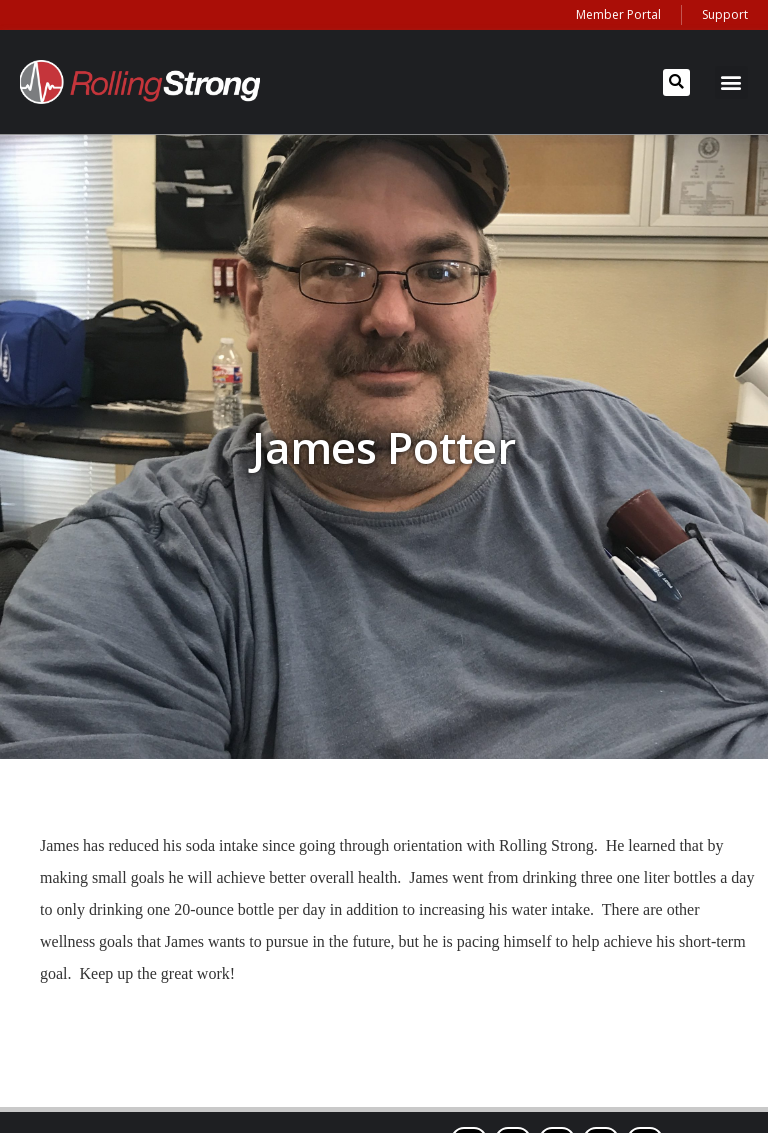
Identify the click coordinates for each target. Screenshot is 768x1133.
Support (725, 14)
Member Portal (618, 14)
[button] (676, 82)
